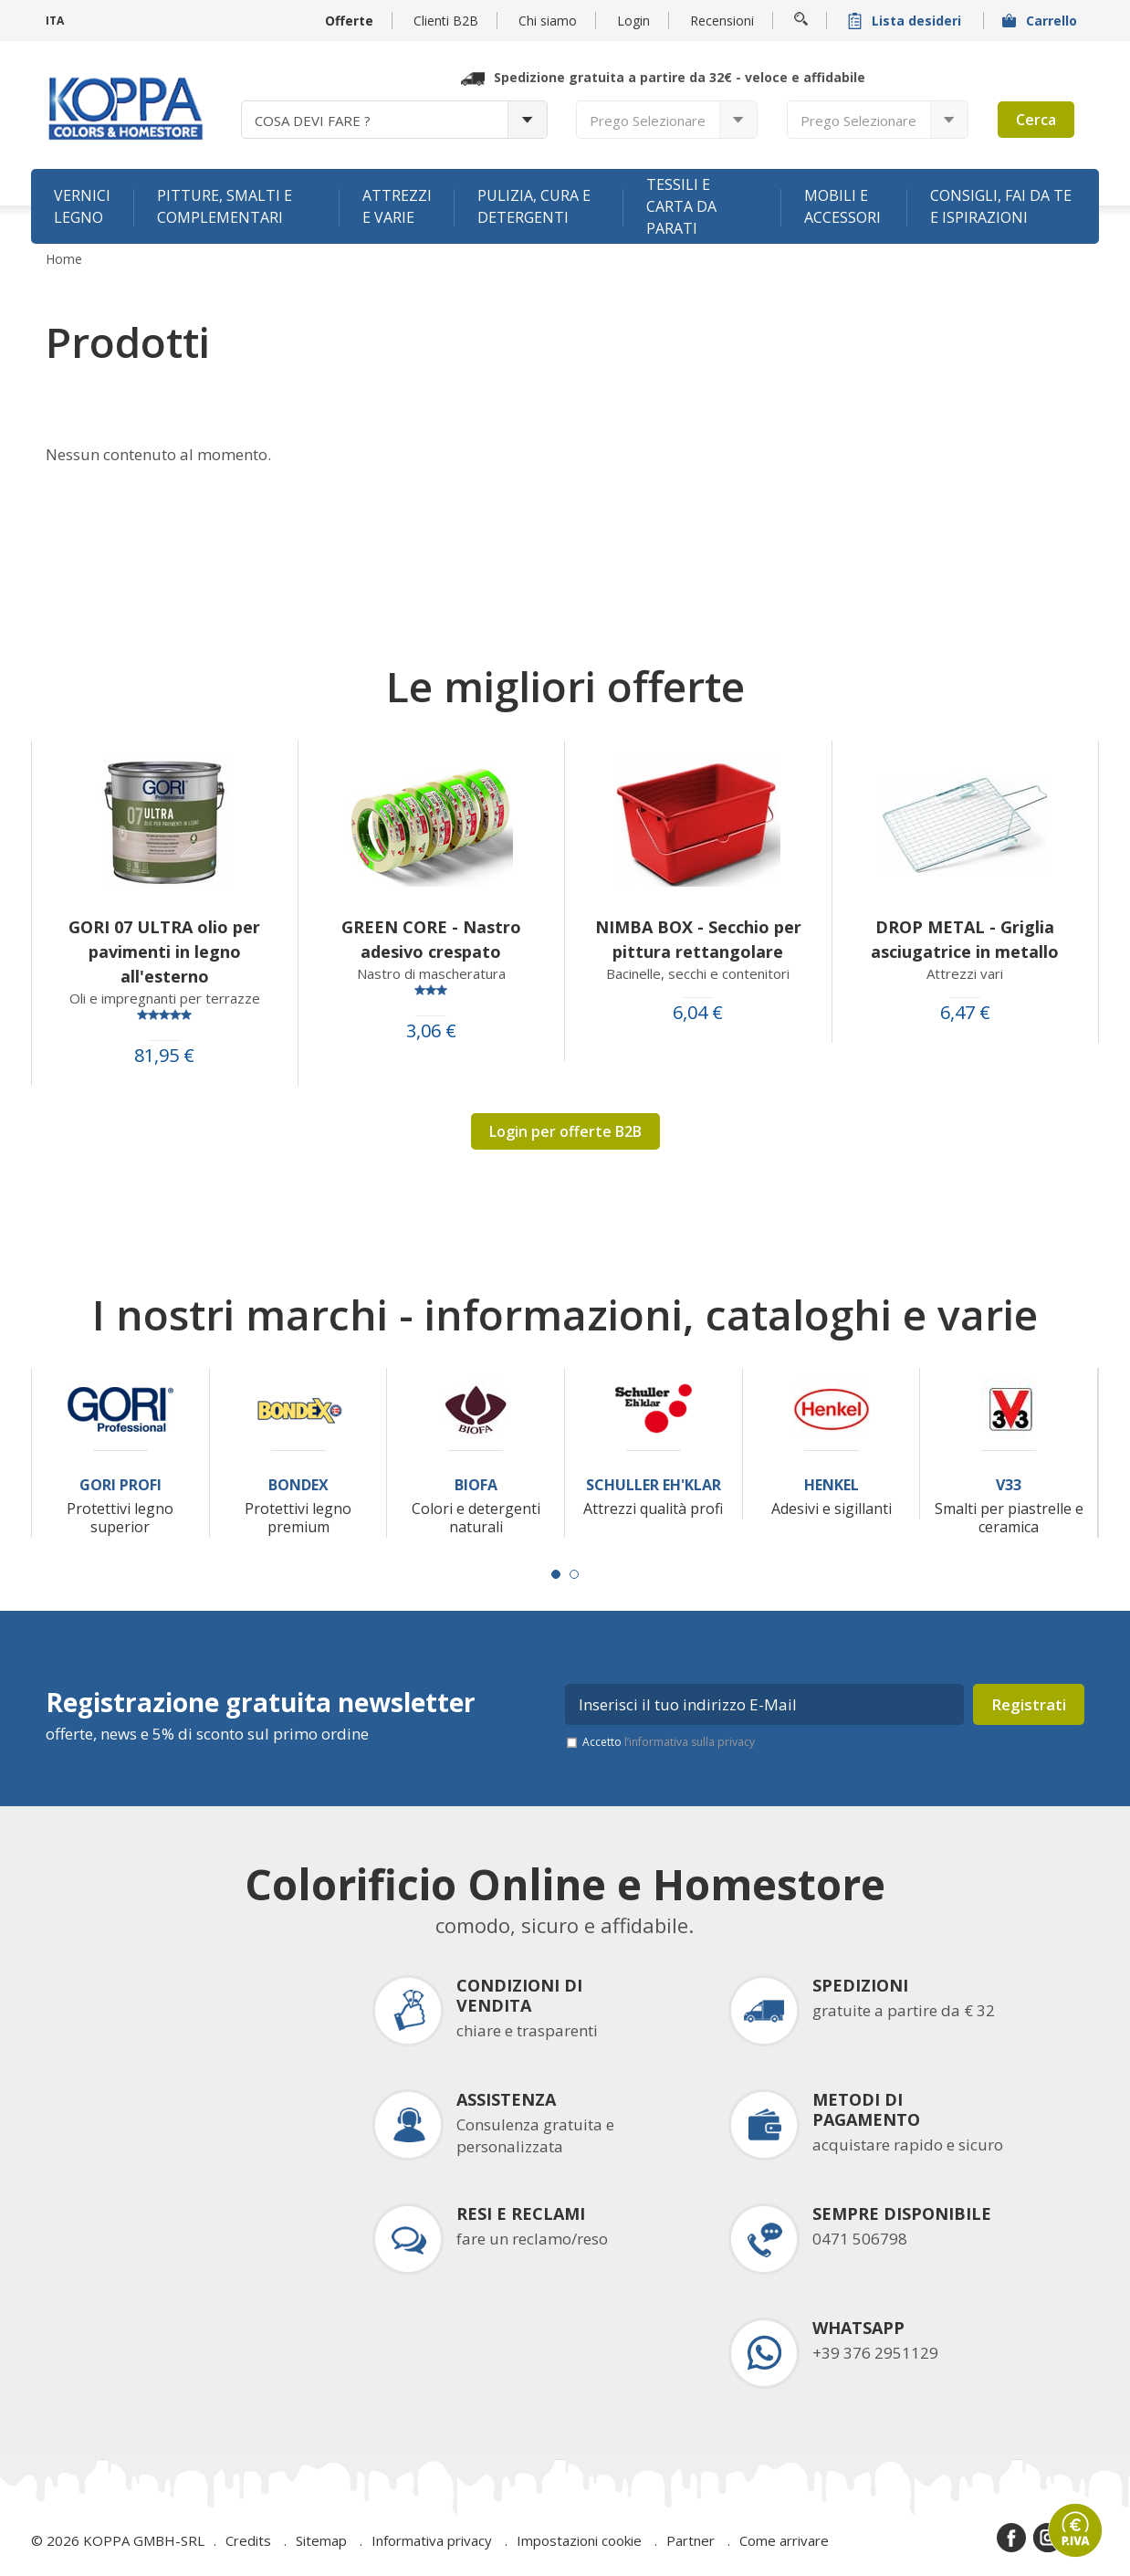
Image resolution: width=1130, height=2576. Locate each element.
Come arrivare (784, 2540)
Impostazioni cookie (579, 2540)
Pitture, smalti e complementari (224, 206)
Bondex (298, 1485)
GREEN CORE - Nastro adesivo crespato (431, 939)
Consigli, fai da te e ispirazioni (1001, 206)
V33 (1008, 1485)
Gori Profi (120, 1485)
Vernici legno (82, 206)
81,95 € (164, 1055)
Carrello (1041, 20)
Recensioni (722, 20)
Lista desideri (906, 20)
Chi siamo (547, 20)
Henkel (831, 1485)
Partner (690, 2540)
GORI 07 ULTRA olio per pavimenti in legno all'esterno (164, 951)
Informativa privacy (431, 2540)
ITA (55, 20)
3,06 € (431, 1031)
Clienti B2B (445, 20)
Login (633, 20)
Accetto (668, 1742)
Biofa (476, 1485)
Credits (248, 2540)
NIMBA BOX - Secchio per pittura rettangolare (698, 939)
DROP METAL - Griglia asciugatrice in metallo (965, 939)
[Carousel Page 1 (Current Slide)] (555, 1574)
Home (64, 259)
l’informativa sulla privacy (689, 1742)
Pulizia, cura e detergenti (534, 206)
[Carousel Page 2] (574, 1574)
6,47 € (965, 1013)
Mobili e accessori (842, 206)
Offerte (349, 20)
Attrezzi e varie (397, 206)
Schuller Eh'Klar (653, 1485)
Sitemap (321, 2540)
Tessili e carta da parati (681, 206)
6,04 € (698, 1013)
